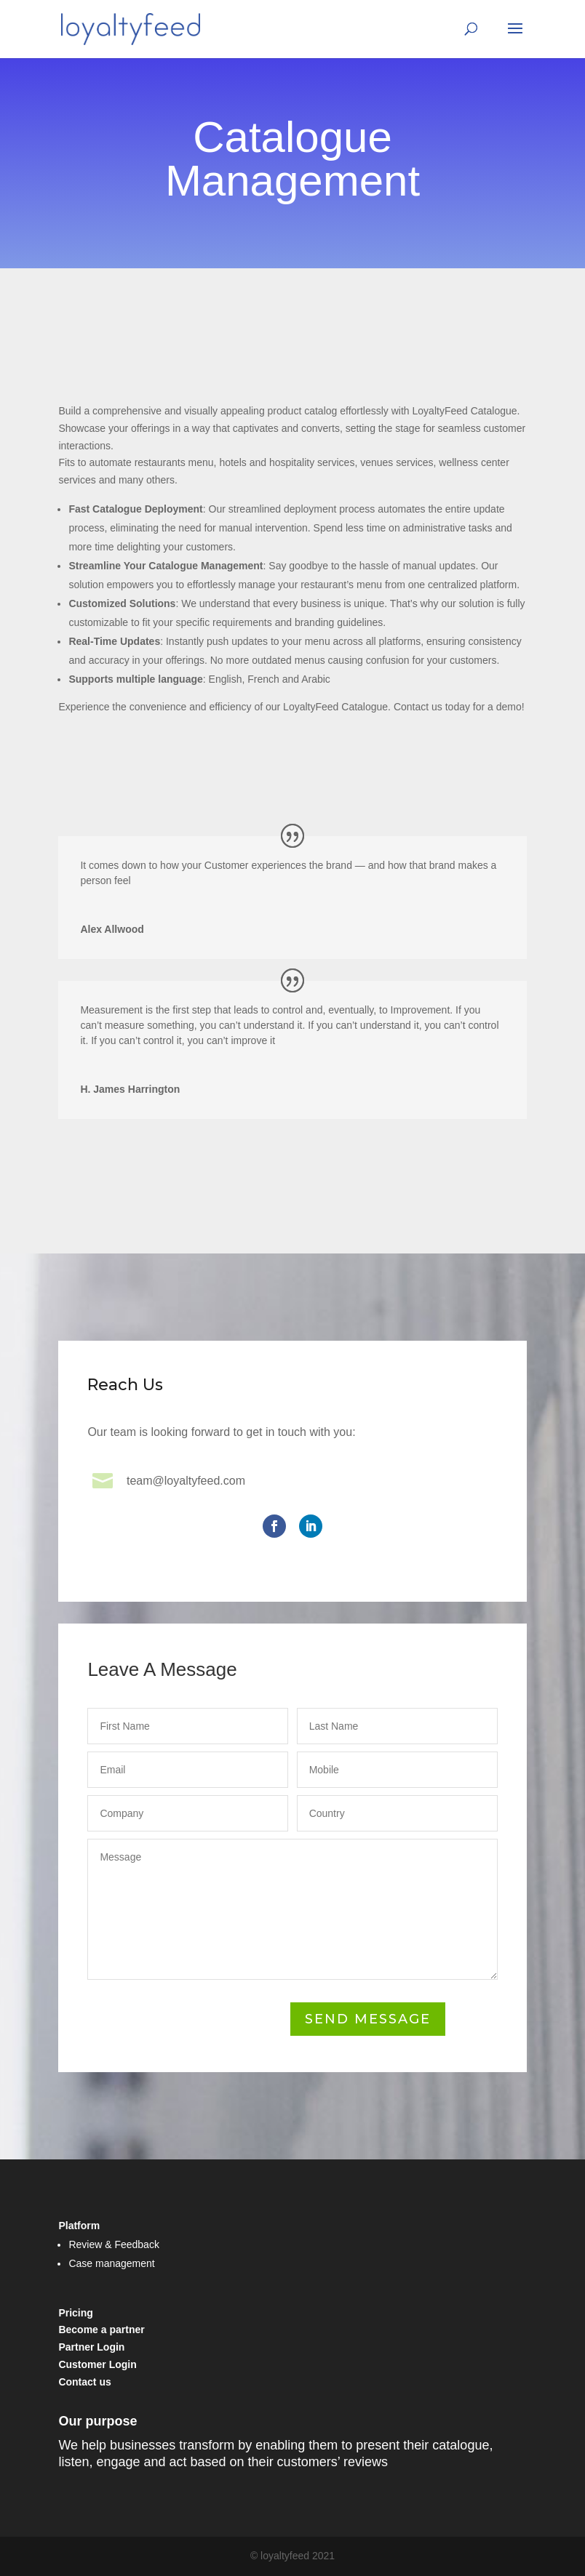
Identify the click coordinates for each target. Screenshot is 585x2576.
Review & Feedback (113, 2244)
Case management (111, 2263)
